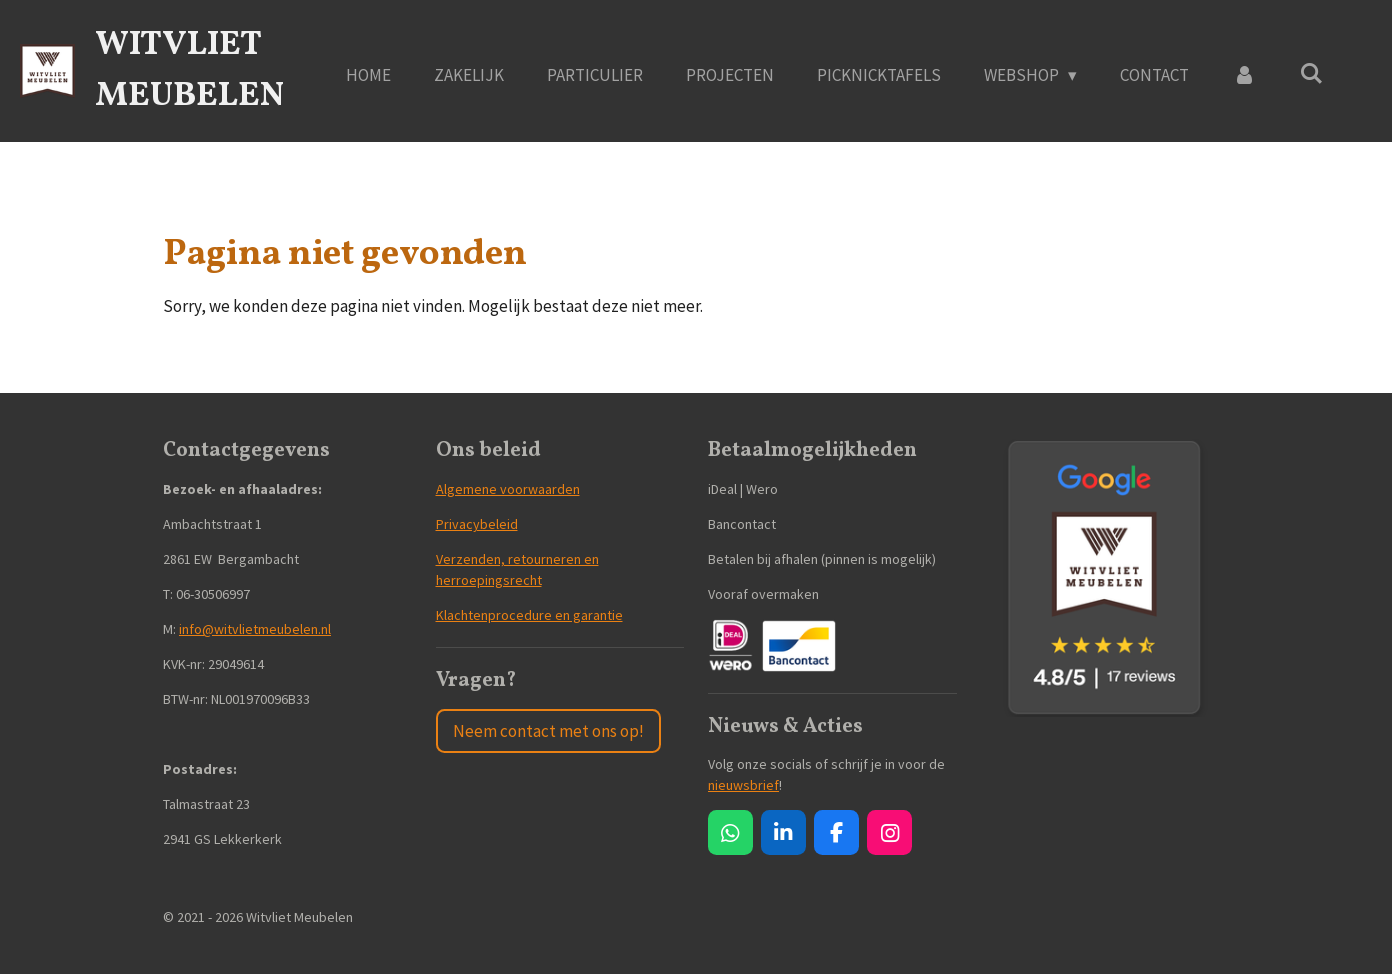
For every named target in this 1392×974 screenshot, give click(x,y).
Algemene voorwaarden (508, 489)
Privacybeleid (477, 524)
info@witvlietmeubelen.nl (255, 629)
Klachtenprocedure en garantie (529, 615)
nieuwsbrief (743, 785)
